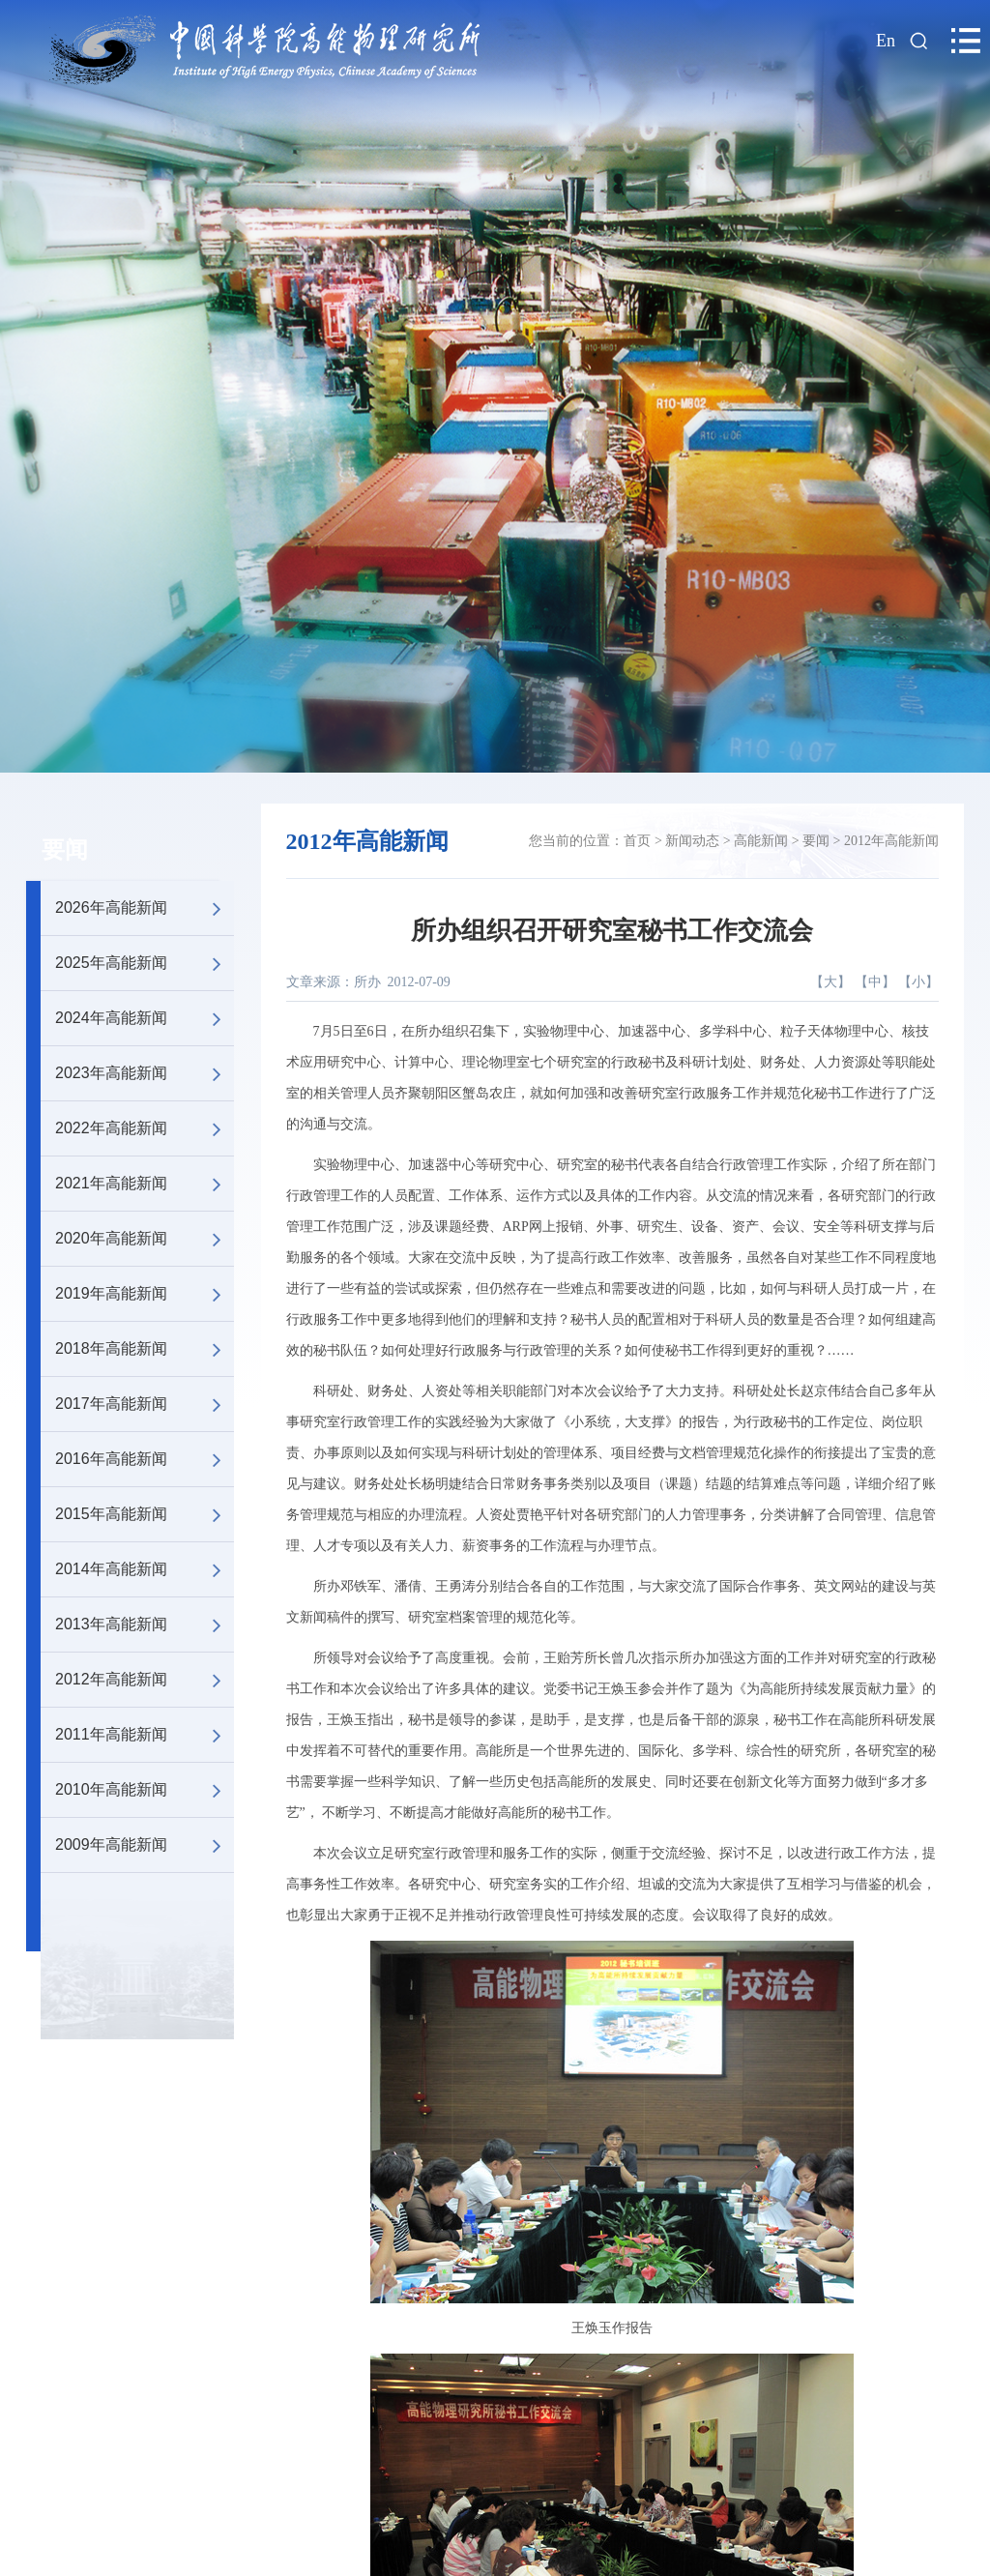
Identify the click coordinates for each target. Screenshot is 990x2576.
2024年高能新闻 (144, 1018)
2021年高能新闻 (144, 1183)
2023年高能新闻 (144, 1073)
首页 (637, 841)
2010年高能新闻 (144, 1790)
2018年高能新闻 (144, 1349)
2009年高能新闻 (144, 1845)
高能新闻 (761, 841)
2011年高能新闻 (144, 1735)
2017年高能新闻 (144, 1404)
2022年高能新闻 (144, 1128)
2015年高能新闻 (144, 1514)
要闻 (65, 850)
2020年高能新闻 (144, 1239)
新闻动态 (692, 841)
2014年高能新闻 (144, 1569)
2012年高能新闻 (144, 1680)
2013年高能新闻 (144, 1624)
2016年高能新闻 (144, 1459)
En (885, 40)
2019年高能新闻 (144, 1294)
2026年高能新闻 (144, 908)
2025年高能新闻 (144, 963)
